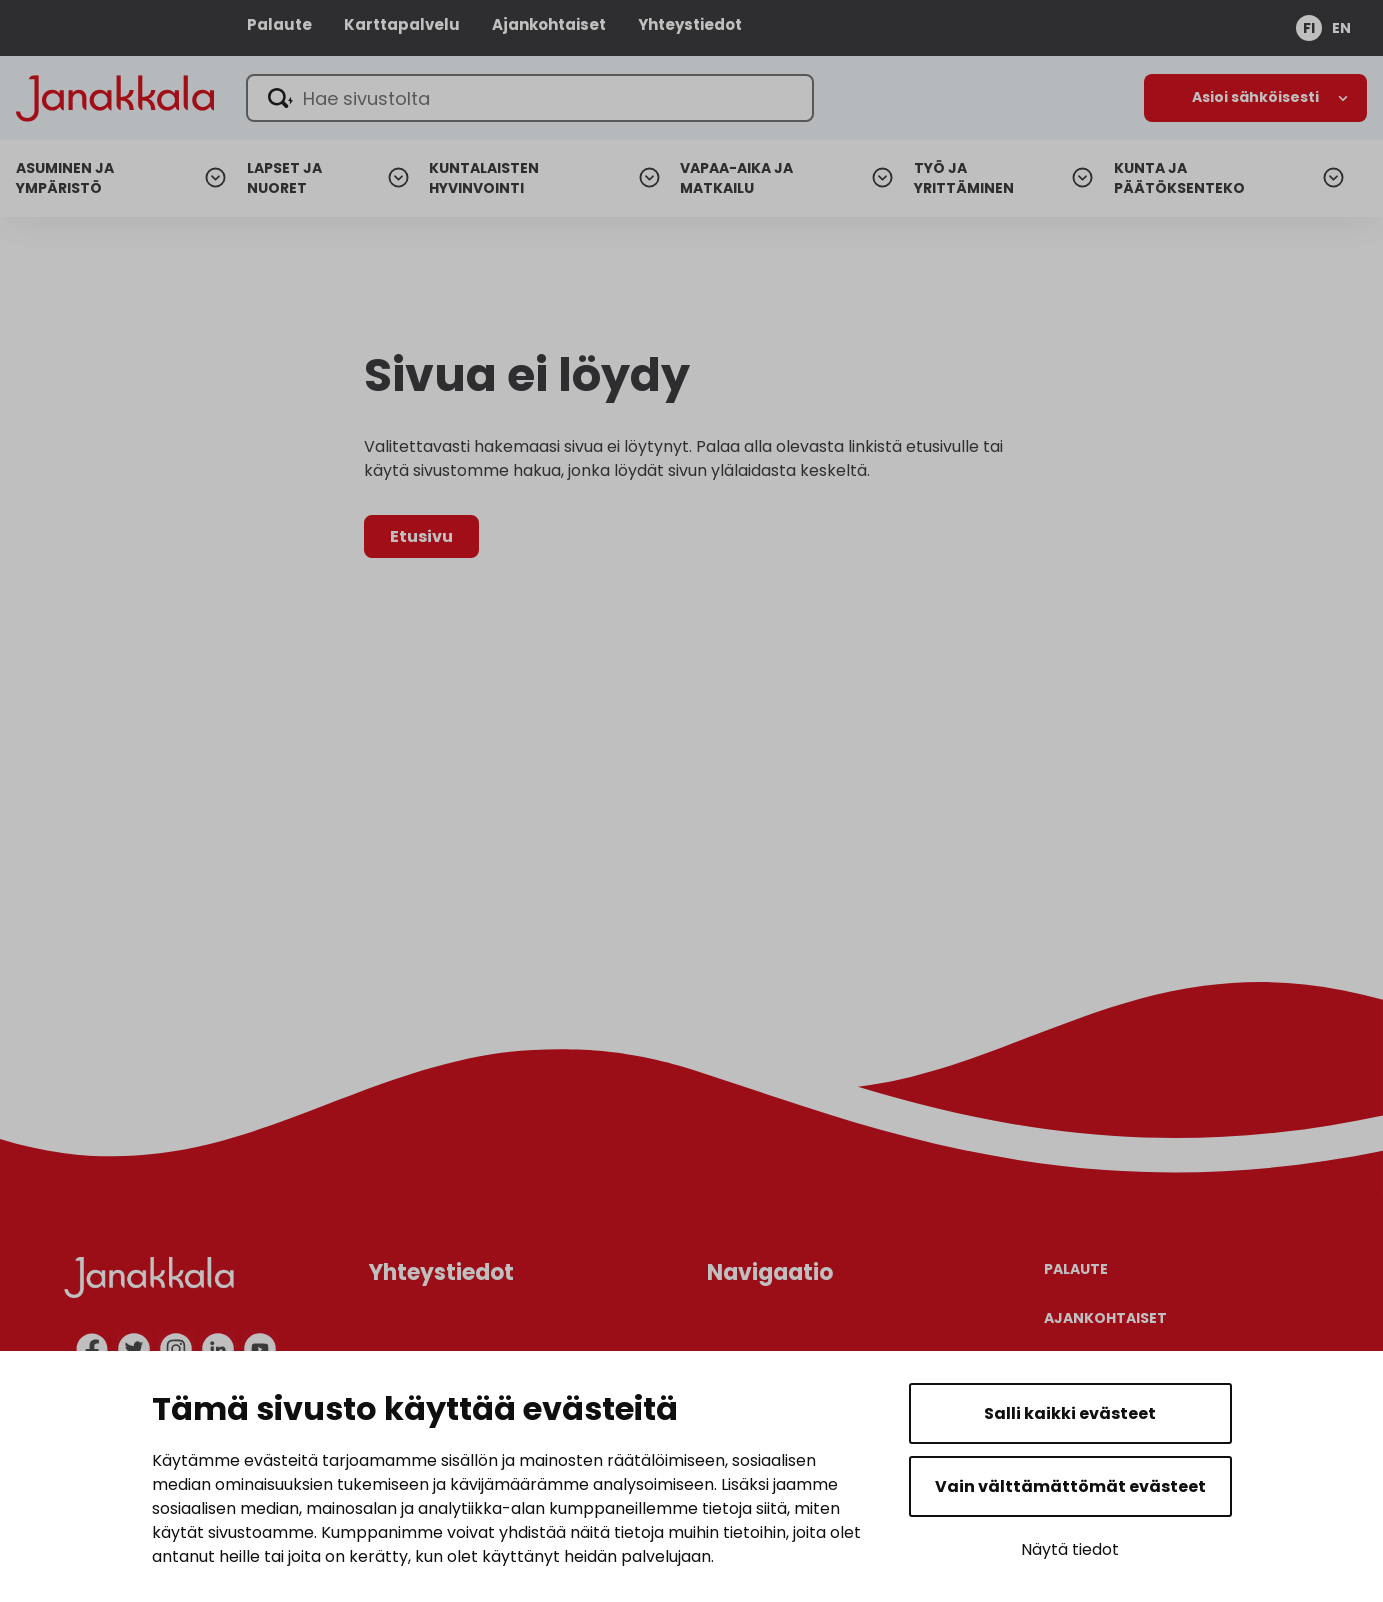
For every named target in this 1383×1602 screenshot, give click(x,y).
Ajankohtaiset (549, 24)
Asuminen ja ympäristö (65, 178)
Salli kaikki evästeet (1070, 1413)
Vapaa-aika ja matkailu (736, 178)
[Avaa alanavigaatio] (1255, 98)
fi (1309, 28)
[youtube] (260, 1349)
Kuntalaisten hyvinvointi (484, 178)
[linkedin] (218, 1349)
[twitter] (134, 1349)
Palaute (279, 24)
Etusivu (421, 536)
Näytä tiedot (1070, 1549)
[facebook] (92, 1349)
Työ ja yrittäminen (964, 178)
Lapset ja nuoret (284, 178)
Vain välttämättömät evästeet (1070, 1486)
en (1341, 28)
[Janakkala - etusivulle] (116, 96)
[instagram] (176, 1349)
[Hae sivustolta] (533, 98)
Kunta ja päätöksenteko (1179, 178)
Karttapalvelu (402, 24)
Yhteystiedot (690, 24)
